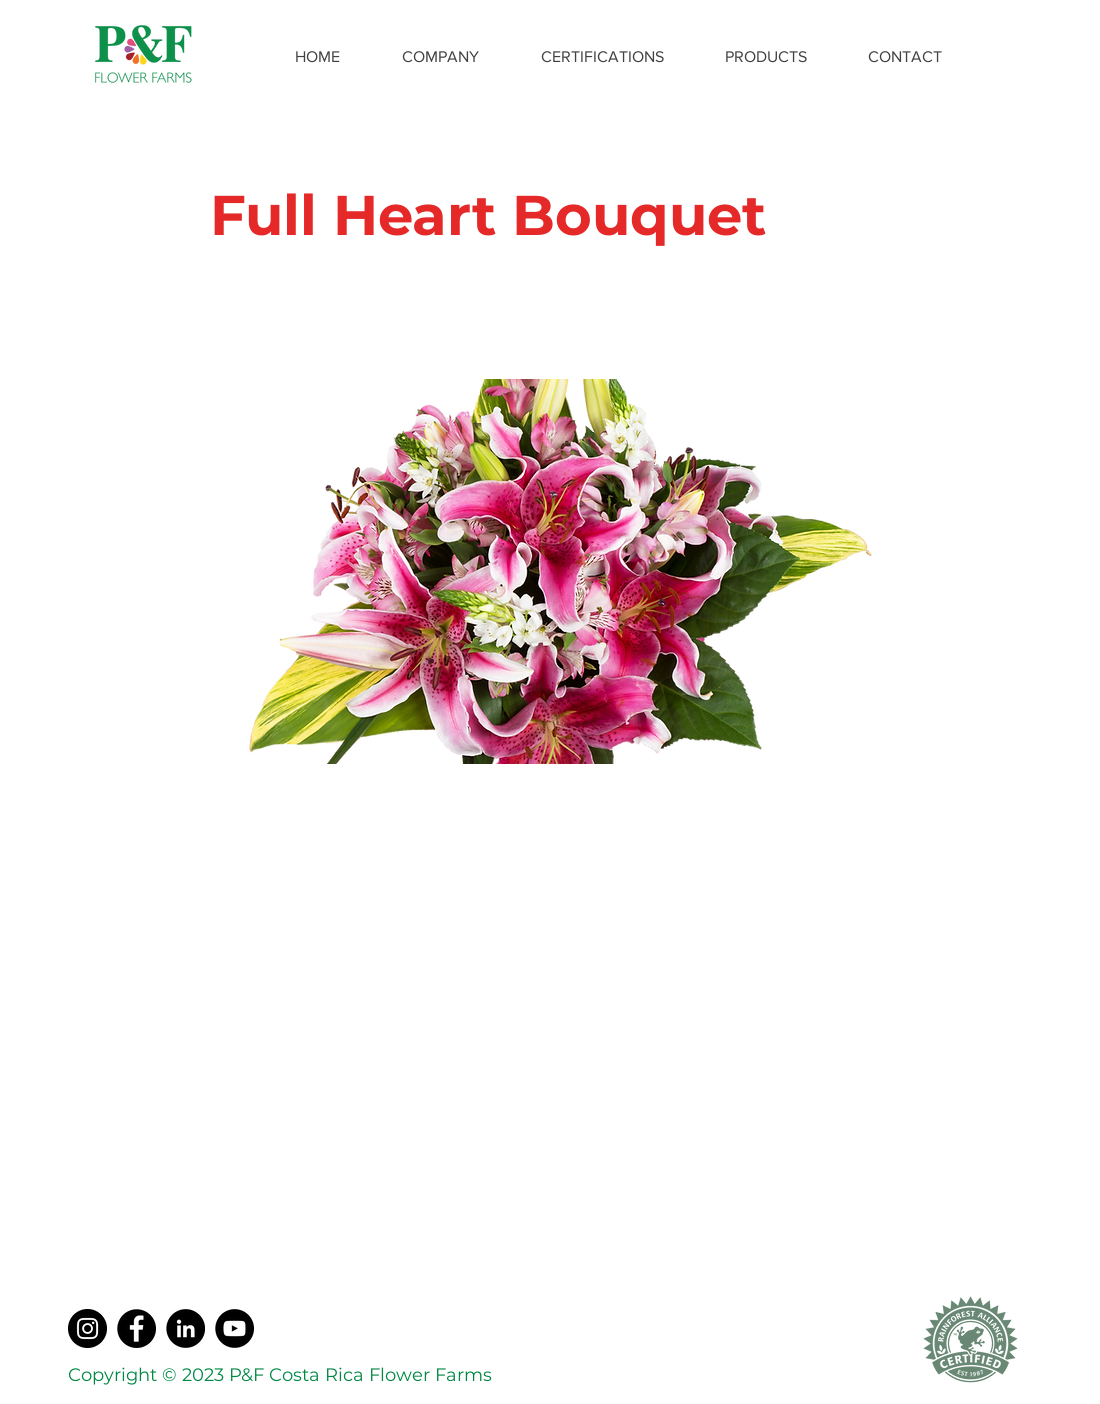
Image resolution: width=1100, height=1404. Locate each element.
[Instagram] (87, 1328)
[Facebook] (136, 1328)
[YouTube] (234, 1328)
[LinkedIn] (185, 1328)
